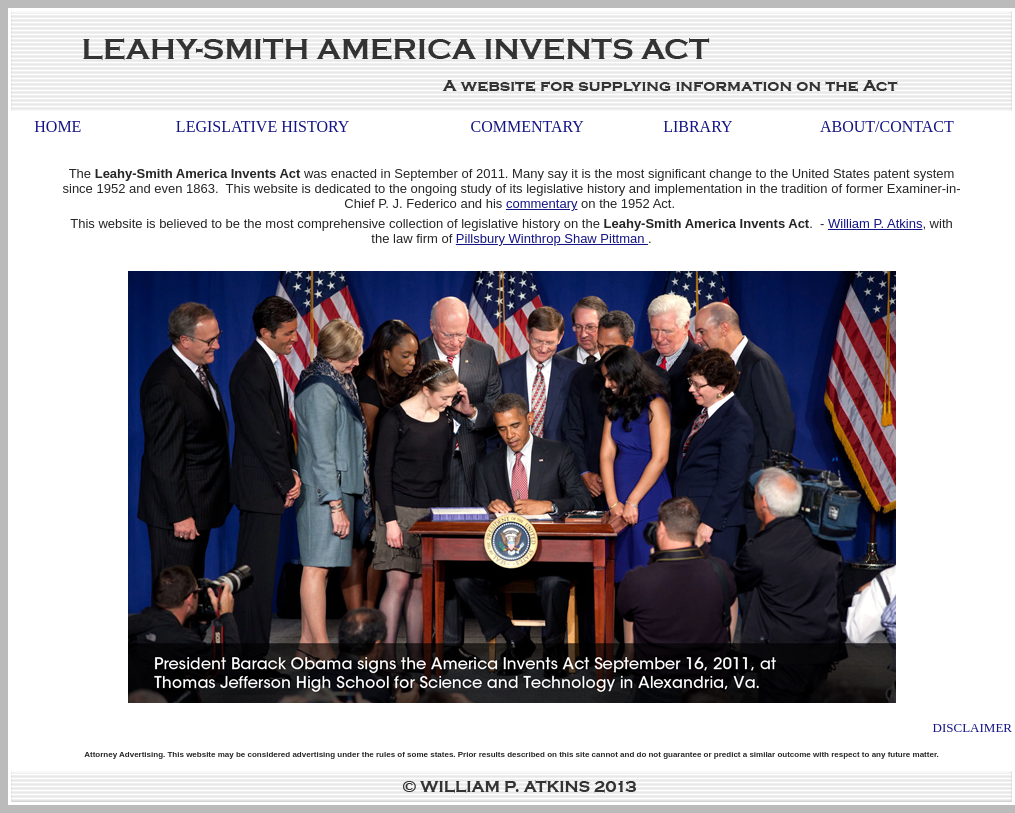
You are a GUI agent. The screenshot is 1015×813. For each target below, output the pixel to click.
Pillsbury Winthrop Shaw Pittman (552, 238)
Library (697, 126)
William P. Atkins (875, 223)
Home (57, 126)
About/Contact (887, 126)
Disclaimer (972, 727)
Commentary (527, 126)
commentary (542, 203)
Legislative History (262, 126)
